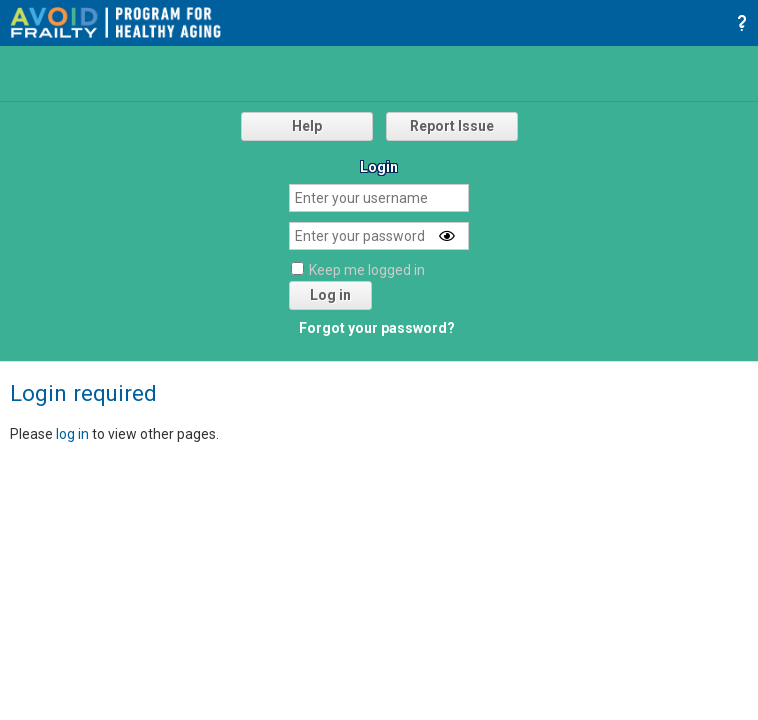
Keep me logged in (367, 270)
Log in (330, 295)
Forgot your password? (377, 328)
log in (72, 434)
